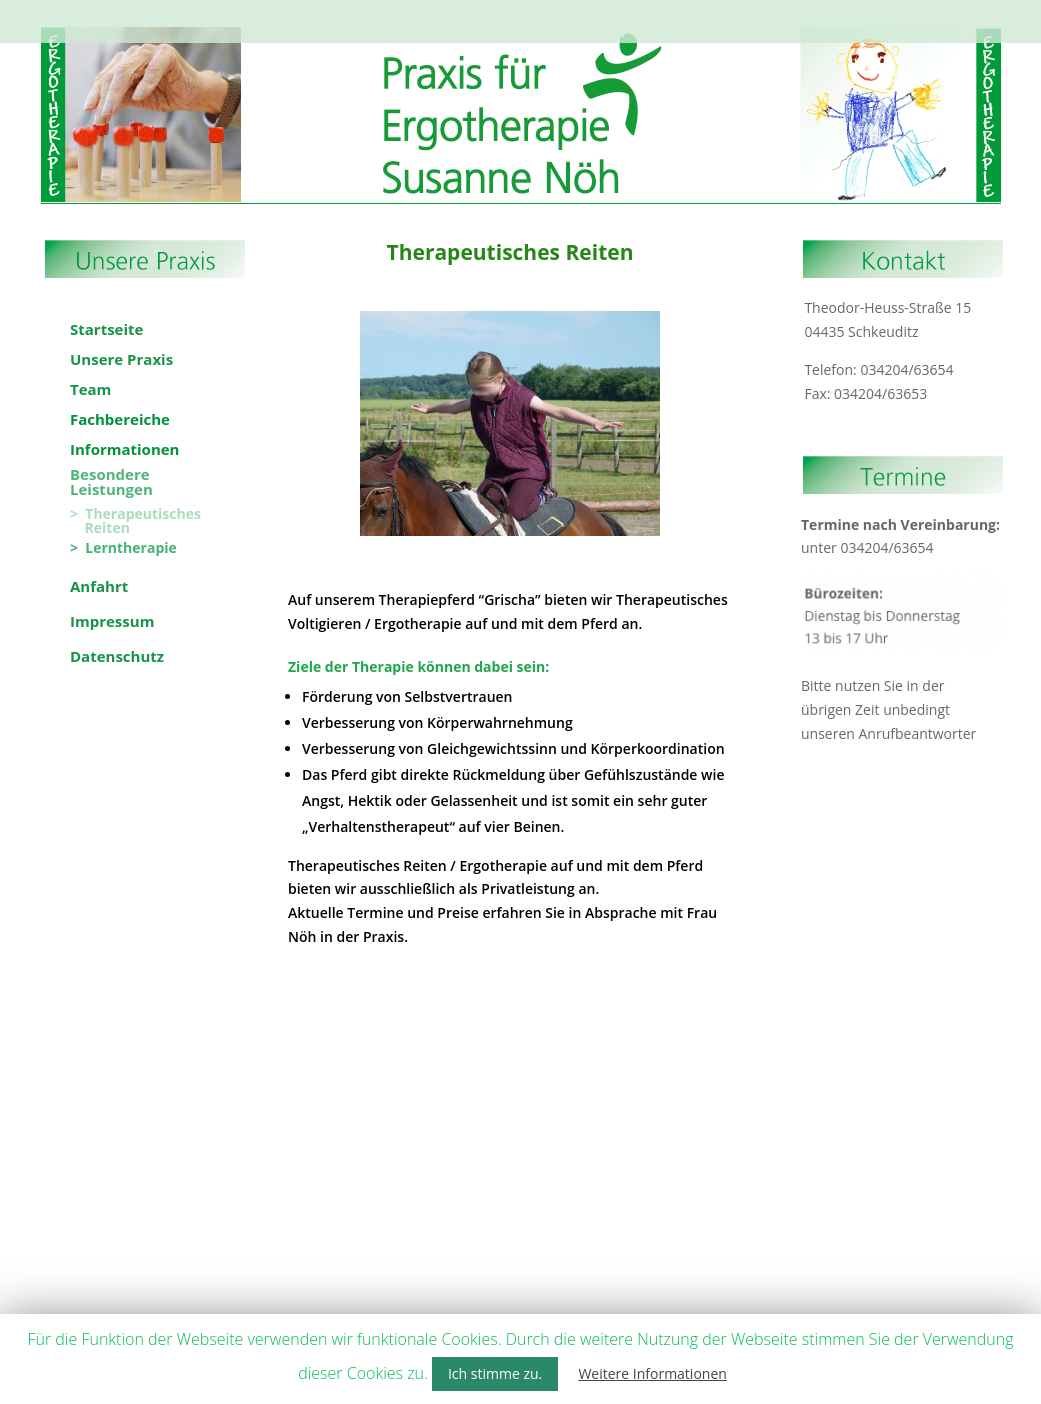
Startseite (162, 12)
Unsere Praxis (244, 12)
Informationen (523, 12)
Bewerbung (788, 12)
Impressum (477, 31)
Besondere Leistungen (659, 12)
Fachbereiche (409, 12)
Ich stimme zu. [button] (495, 1373)
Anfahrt (860, 12)
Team (317, 12)
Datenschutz (562, 31)
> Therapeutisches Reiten (135, 521)
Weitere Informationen (652, 1373)
